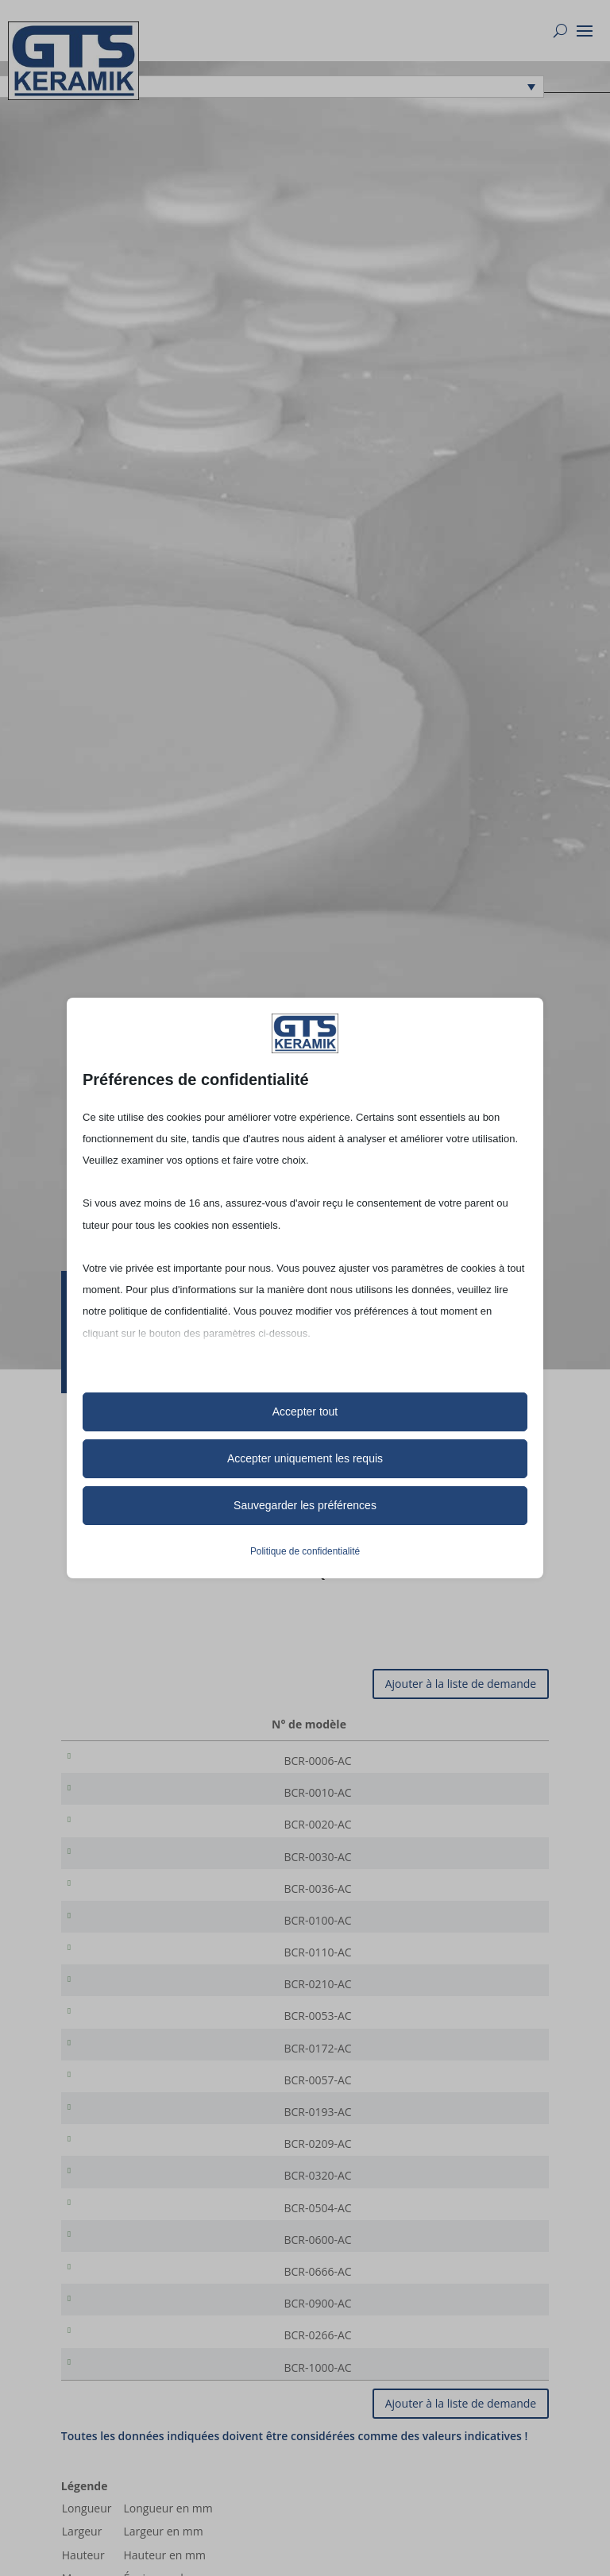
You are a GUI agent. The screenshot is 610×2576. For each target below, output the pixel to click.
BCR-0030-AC (121, 1865)
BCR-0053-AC (121, 2040)
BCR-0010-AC (121, 1795)
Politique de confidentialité (305, 1551)
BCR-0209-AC (121, 2180)
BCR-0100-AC (121, 1935)
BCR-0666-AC (121, 2319)
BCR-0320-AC (121, 2215)
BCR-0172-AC (121, 2075)
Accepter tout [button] (305, 1411)
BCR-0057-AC (121, 2110)
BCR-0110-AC (121, 1970)
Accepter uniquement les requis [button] (305, 1458)
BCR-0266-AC (121, 2389)
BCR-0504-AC (121, 2249)
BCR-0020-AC (121, 1830)
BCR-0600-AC (121, 2284)
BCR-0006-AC (121, 1760)
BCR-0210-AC (121, 2005)
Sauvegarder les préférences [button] (305, 1505)
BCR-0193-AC (121, 2145)
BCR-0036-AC (121, 1900)
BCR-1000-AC (121, 2424)
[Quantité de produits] (486, 1761)
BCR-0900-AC (121, 2354)
